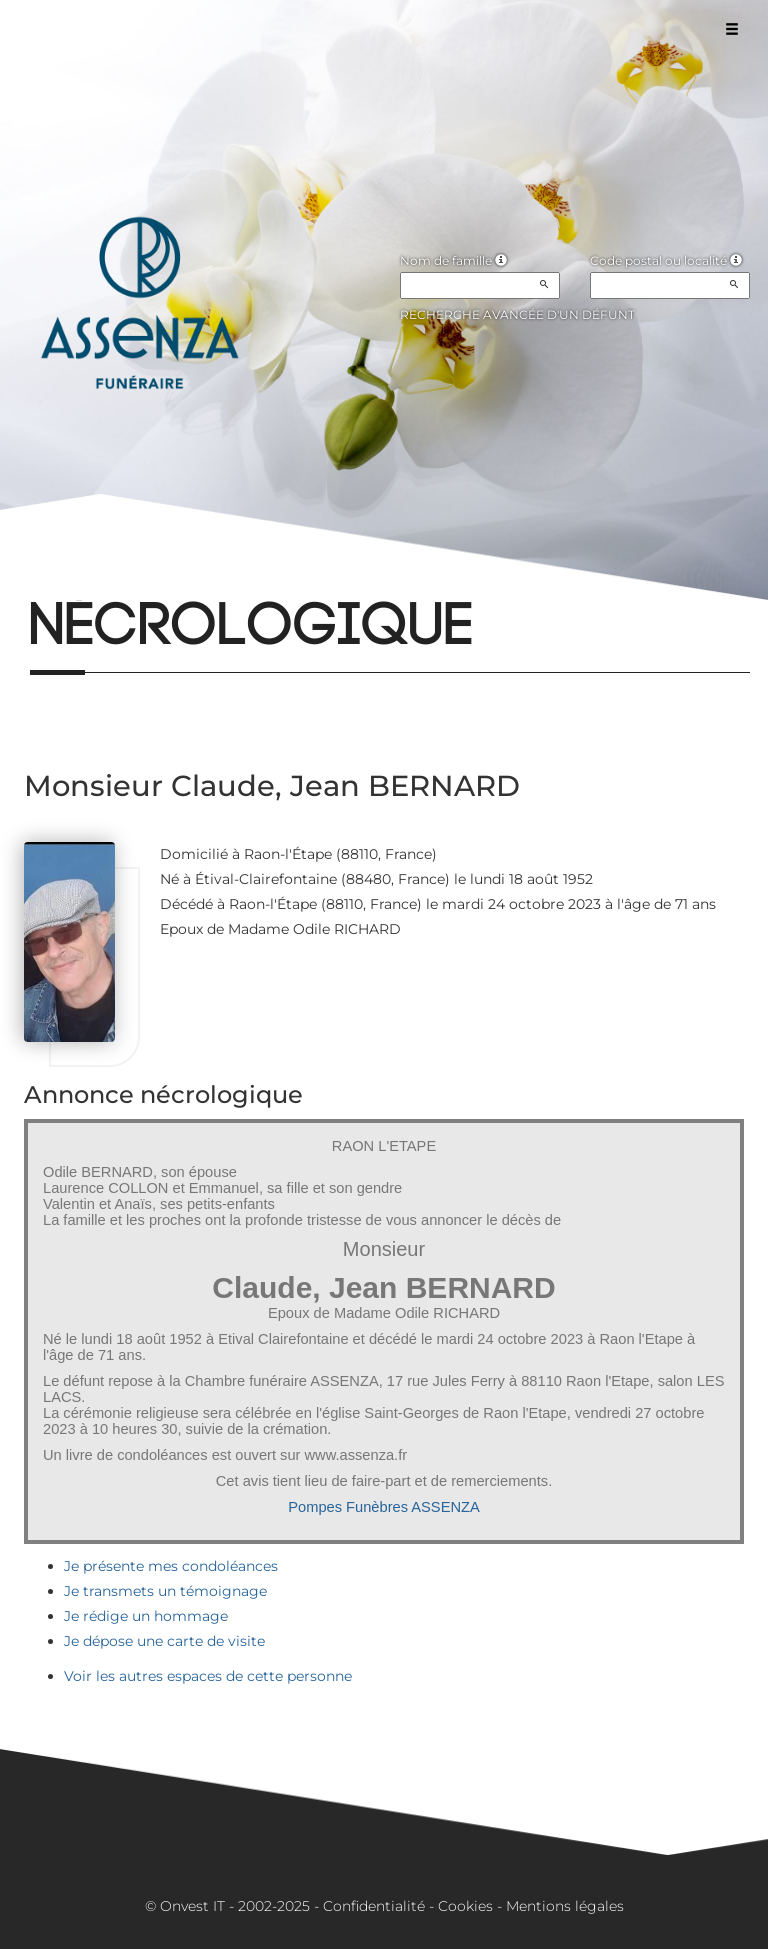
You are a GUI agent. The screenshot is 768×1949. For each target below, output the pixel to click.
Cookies (465, 1906)
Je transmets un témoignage (165, 1591)
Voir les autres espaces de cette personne (208, 1676)
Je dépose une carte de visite (164, 1641)
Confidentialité (374, 1906)
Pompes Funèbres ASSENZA (383, 1507)
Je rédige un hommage (146, 1616)
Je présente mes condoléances (171, 1566)
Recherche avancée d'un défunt (517, 314)
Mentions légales (565, 1906)
